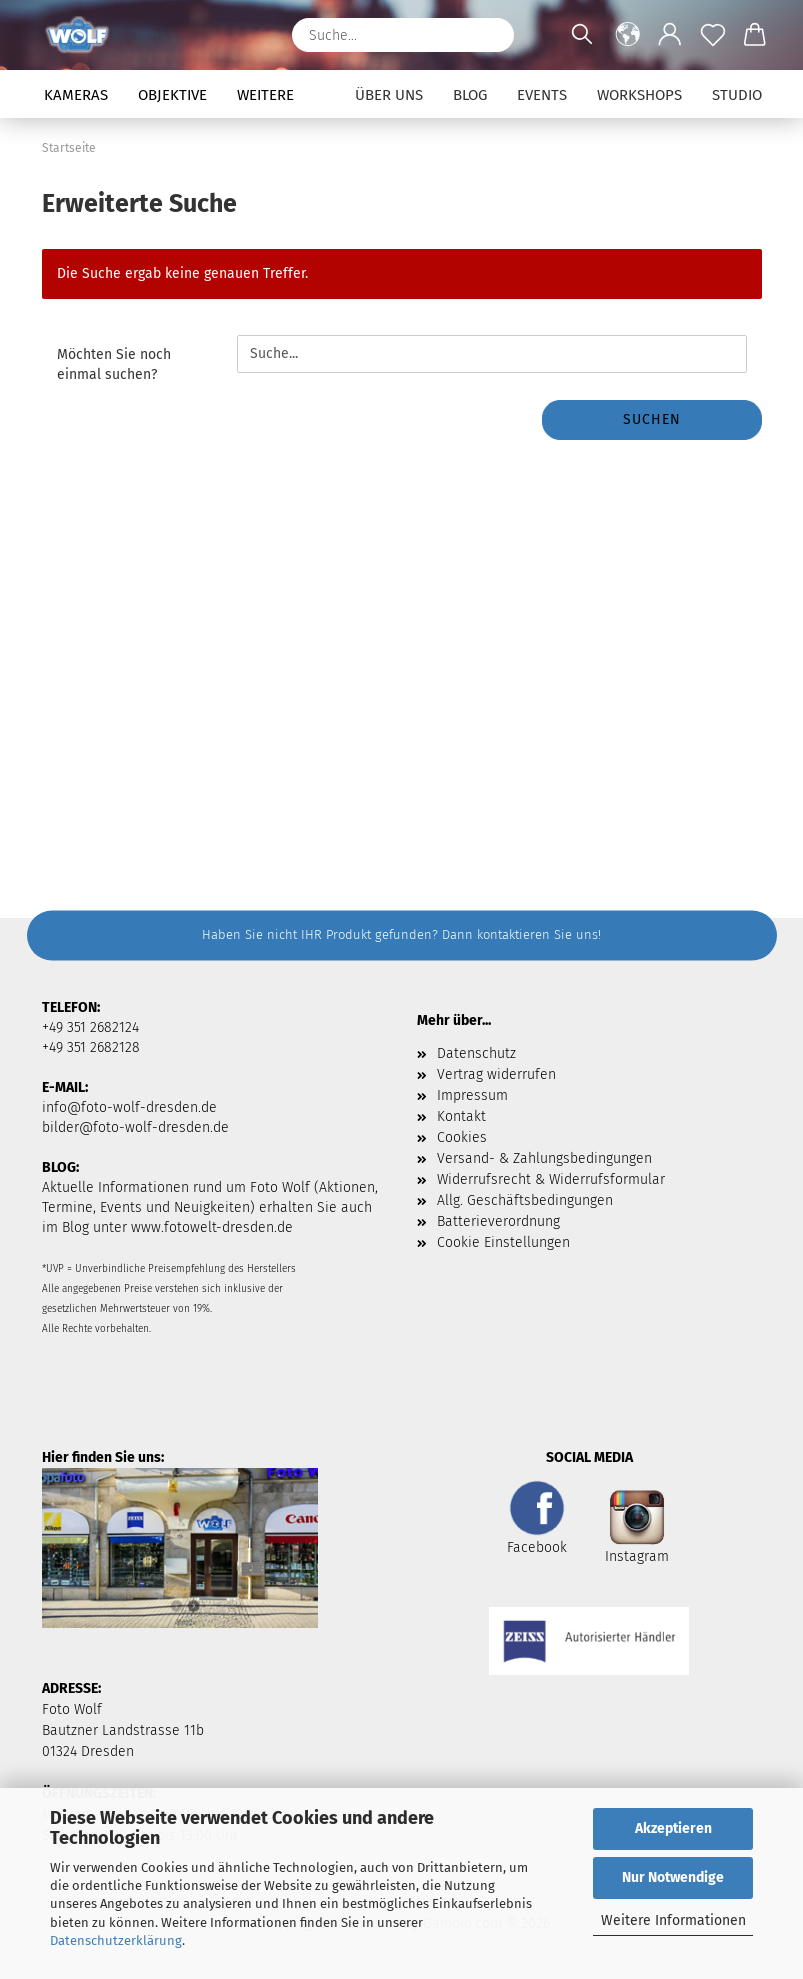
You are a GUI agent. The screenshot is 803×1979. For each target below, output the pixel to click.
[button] (628, 35)
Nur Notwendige (673, 1877)
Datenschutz (476, 1053)
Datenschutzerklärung (116, 1940)
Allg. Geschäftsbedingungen (525, 1200)
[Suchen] (489, 35)
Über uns (389, 95)
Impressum (472, 1095)
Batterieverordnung (498, 1221)
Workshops (639, 95)
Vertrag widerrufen (496, 1074)
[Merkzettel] (713, 35)
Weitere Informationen (673, 1920)
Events (542, 95)
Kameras (76, 95)
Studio (737, 95)
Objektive (172, 95)
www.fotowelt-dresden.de (212, 1227)
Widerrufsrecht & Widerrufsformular (551, 1179)
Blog (470, 95)
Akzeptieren (673, 1828)
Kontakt (461, 1116)
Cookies (462, 1137)
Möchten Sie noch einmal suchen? (114, 364)
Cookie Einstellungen (503, 1242)
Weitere (265, 95)
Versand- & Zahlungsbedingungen (544, 1158)
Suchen (652, 419)
